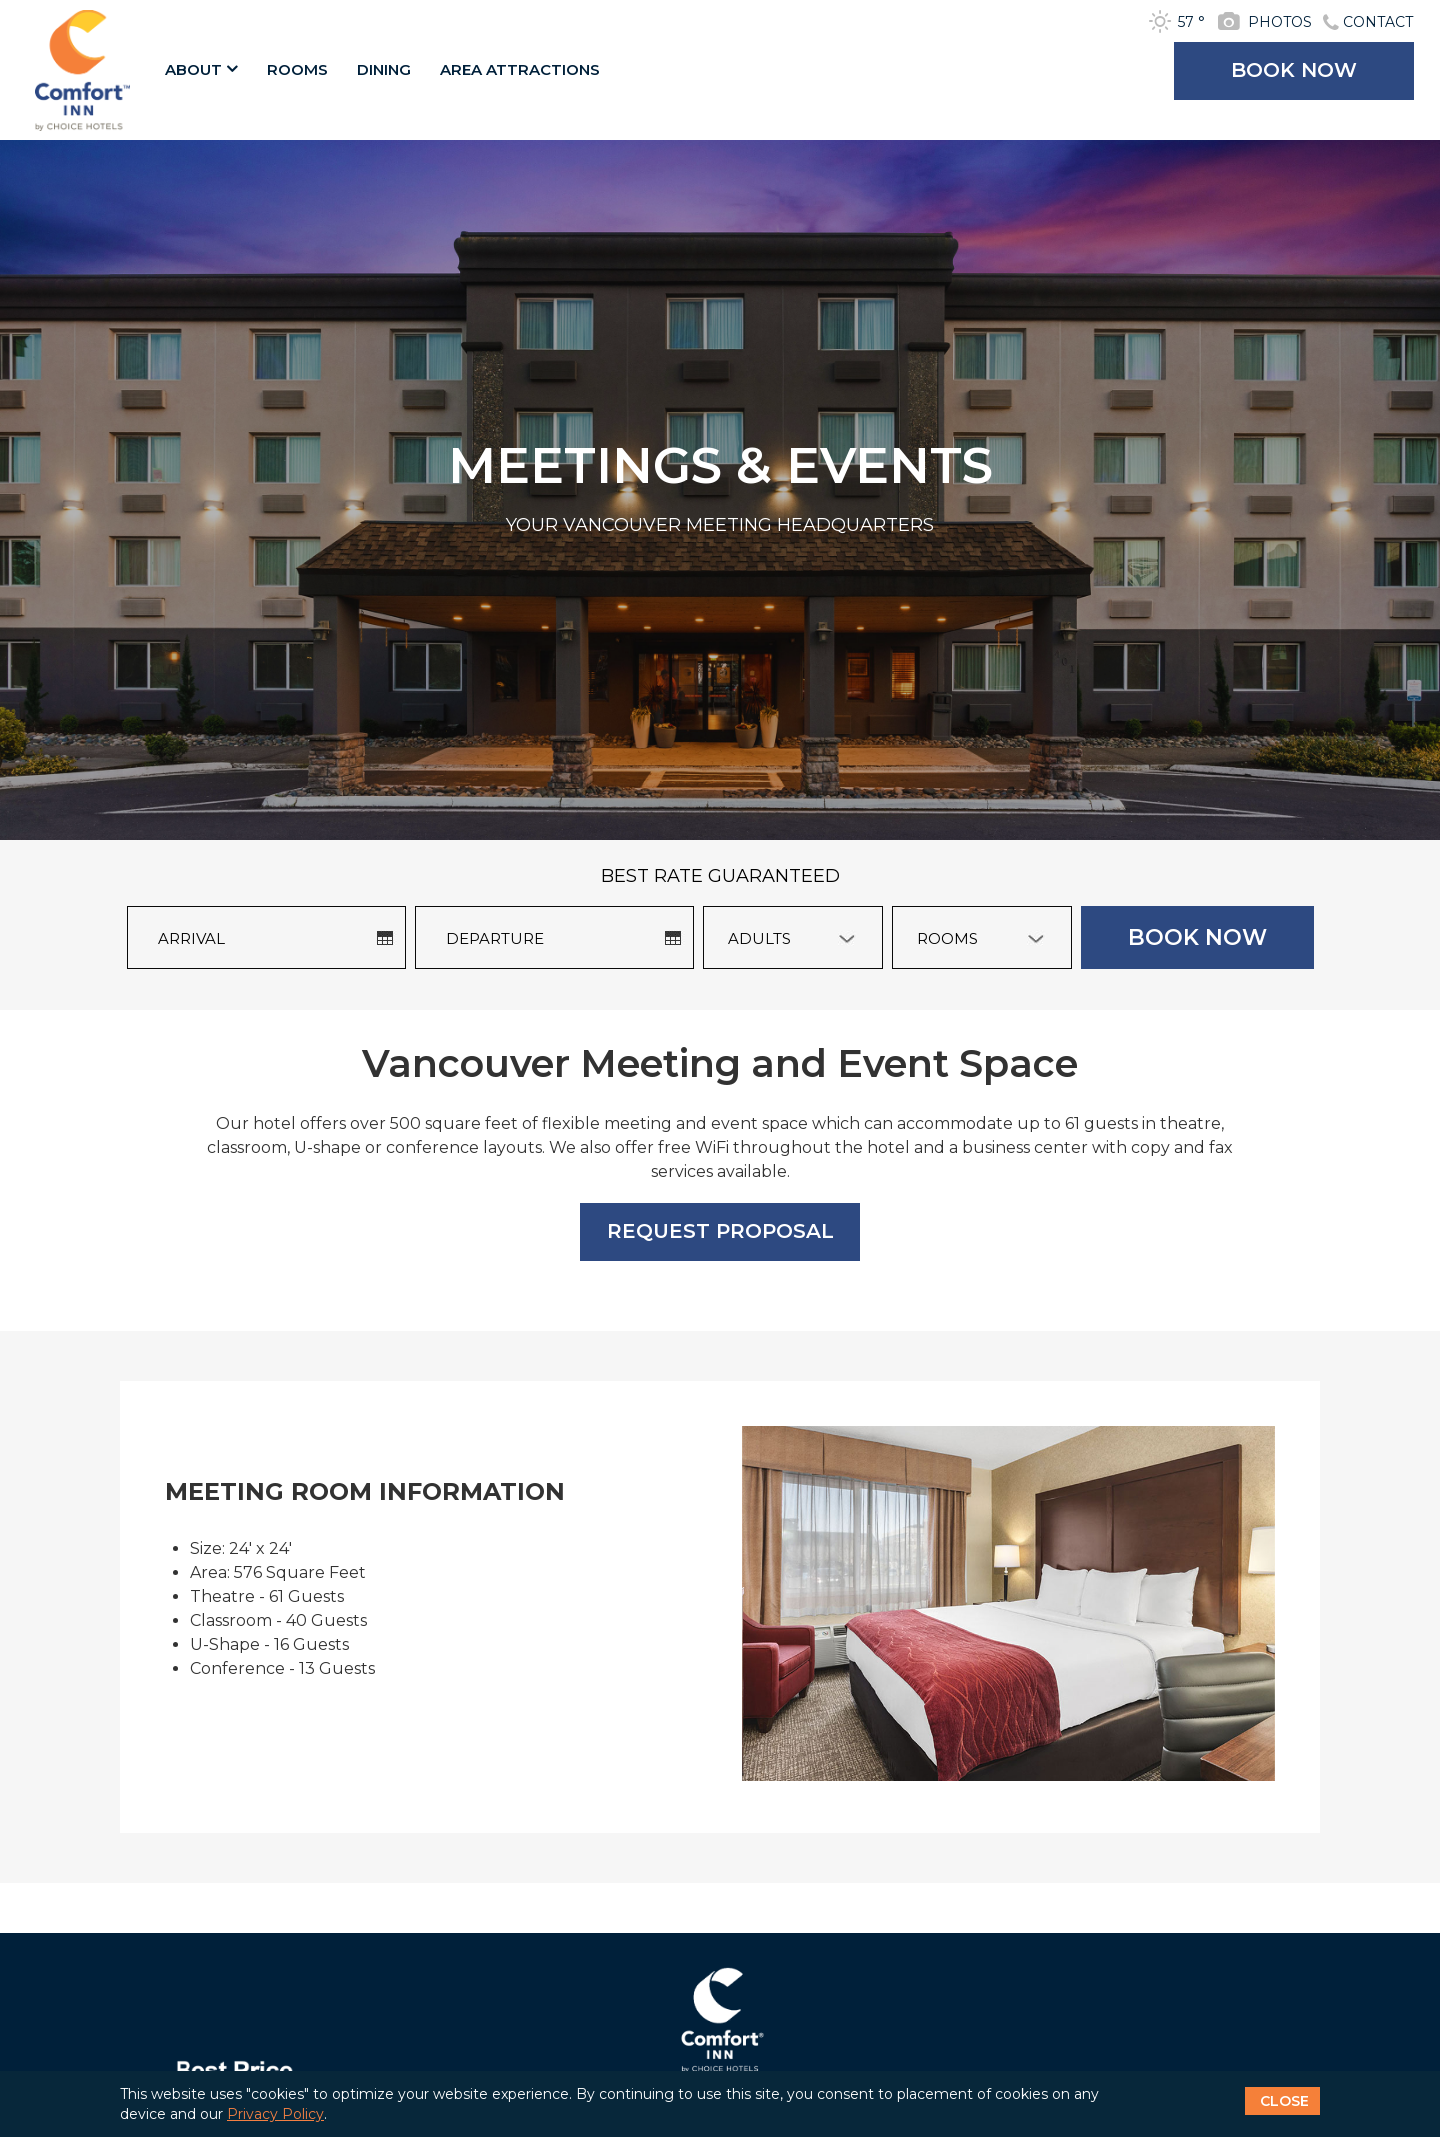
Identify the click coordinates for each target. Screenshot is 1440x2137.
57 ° (1191, 22)
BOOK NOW (1294, 70)
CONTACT (1378, 22)
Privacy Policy (275, 2114)
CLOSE (1284, 2101)
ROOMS (297, 69)
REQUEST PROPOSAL (720, 1231)
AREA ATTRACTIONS (520, 69)
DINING (384, 69)
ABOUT (201, 69)
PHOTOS (1280, 22)
